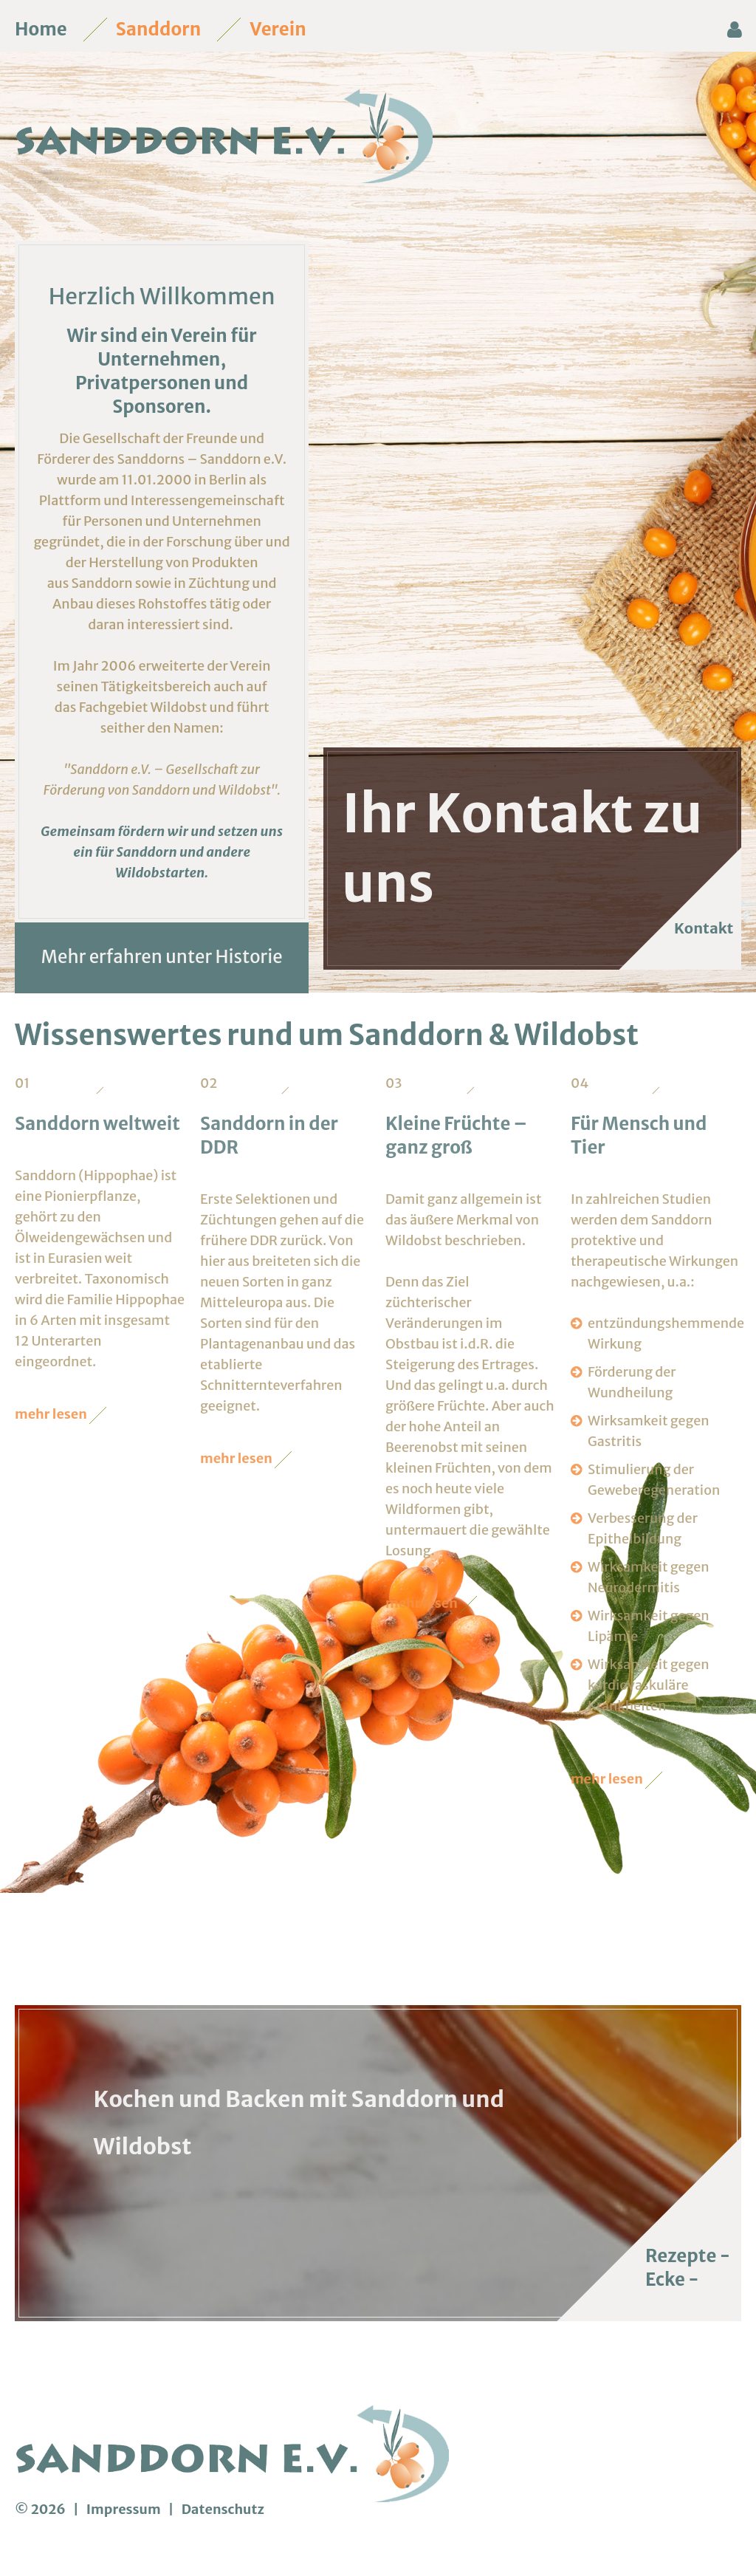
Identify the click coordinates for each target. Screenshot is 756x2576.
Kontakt (696, 928)
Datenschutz (223, 2509)
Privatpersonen (143, 382)
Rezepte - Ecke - (687, 2267)
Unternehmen (158, 359)
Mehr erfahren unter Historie (162, 956)
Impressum (124, 2509)
